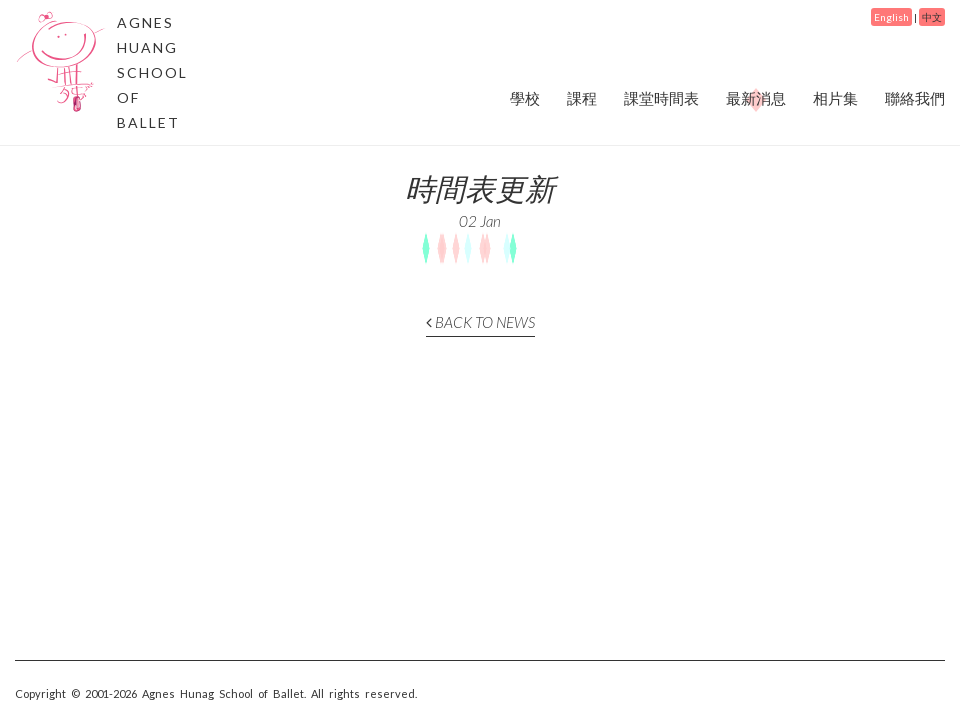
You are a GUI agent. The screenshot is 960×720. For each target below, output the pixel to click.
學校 (525, 98)
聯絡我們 (915, 98)
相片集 (835, 98)
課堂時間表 (661, 98)
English (891, 17)
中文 (932, 17)
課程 (582, 98)
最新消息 (756, 98)
